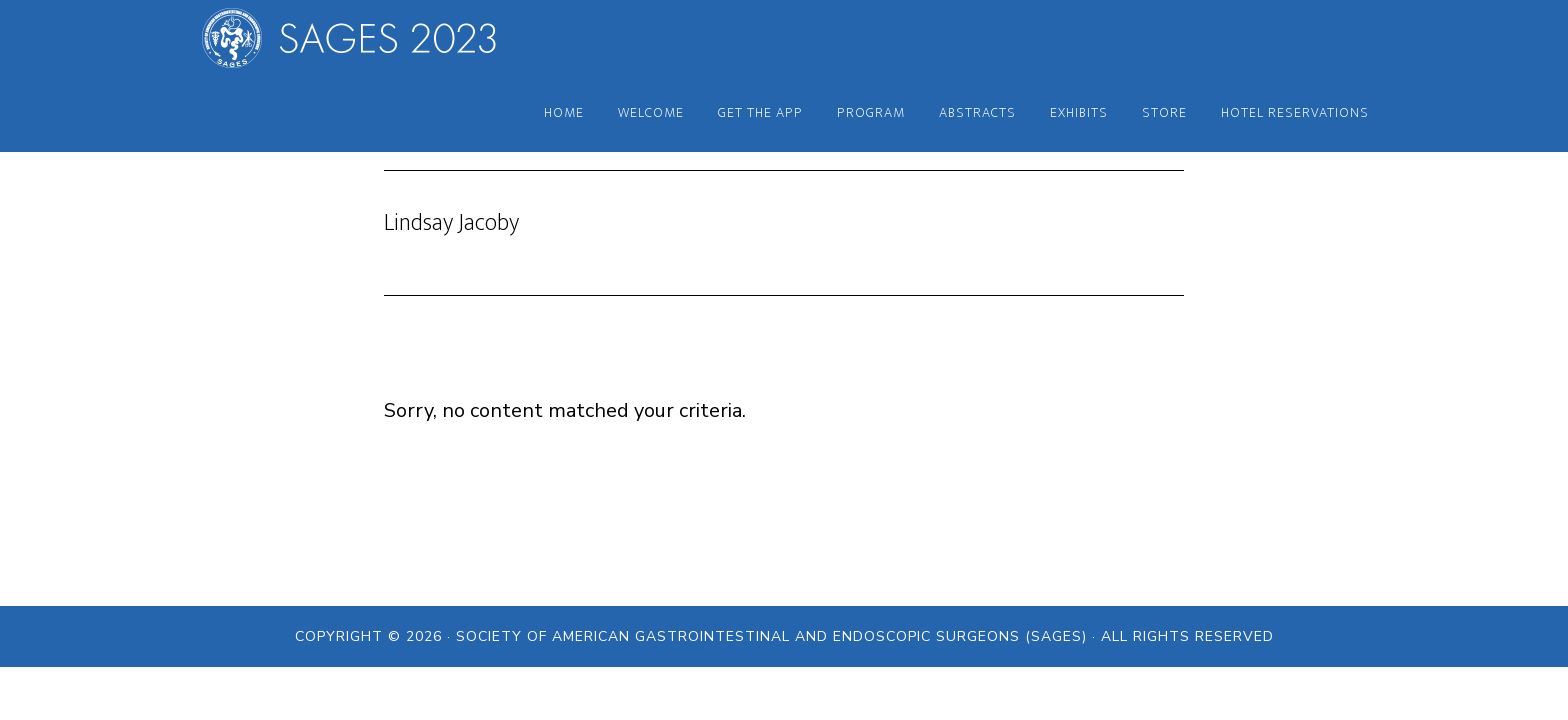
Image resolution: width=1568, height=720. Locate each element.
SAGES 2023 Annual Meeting (364, 38)
